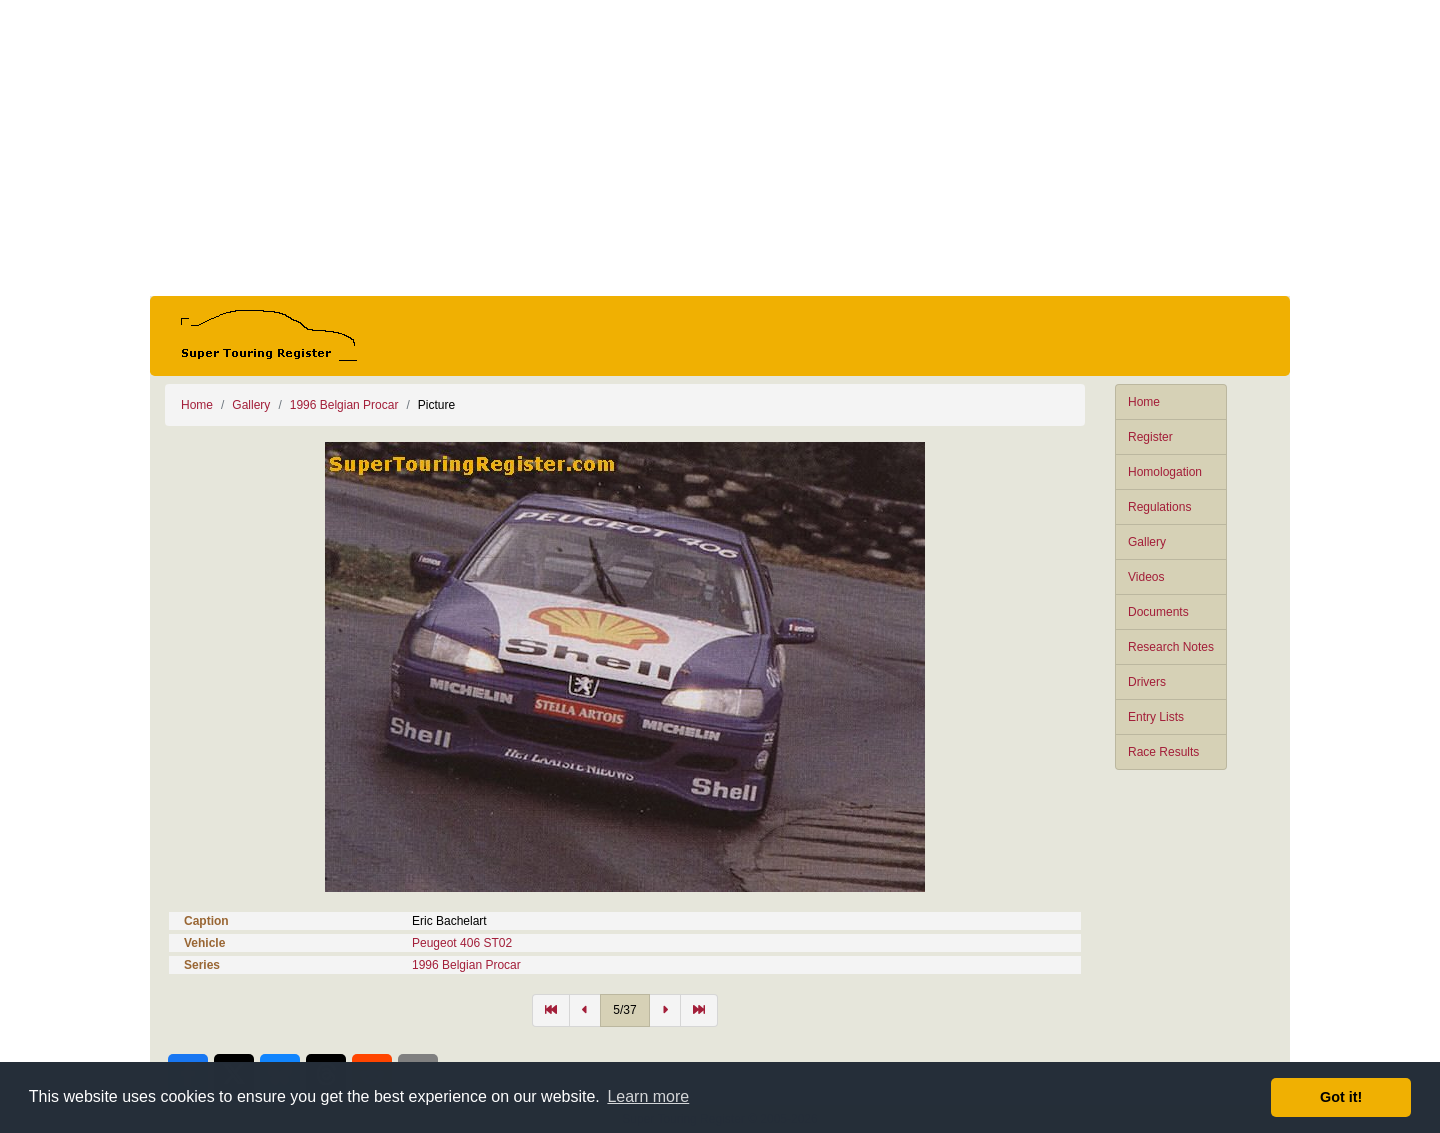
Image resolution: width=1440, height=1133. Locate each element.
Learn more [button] (648, 1096)
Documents (1158, 612)
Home (1144, 402)
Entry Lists (1156, 717)
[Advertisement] (720, 148)
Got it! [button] (1341, 1097)
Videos (1146, 577)
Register (1150, 437)
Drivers (1147, 682)
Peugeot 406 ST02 (462, 943)
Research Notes (1171, 647)
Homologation (1165, 472)
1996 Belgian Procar (344, 405)
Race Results (1163, 752)
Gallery (1147, 542)
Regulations (1159, 507)
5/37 (624, 1010)
